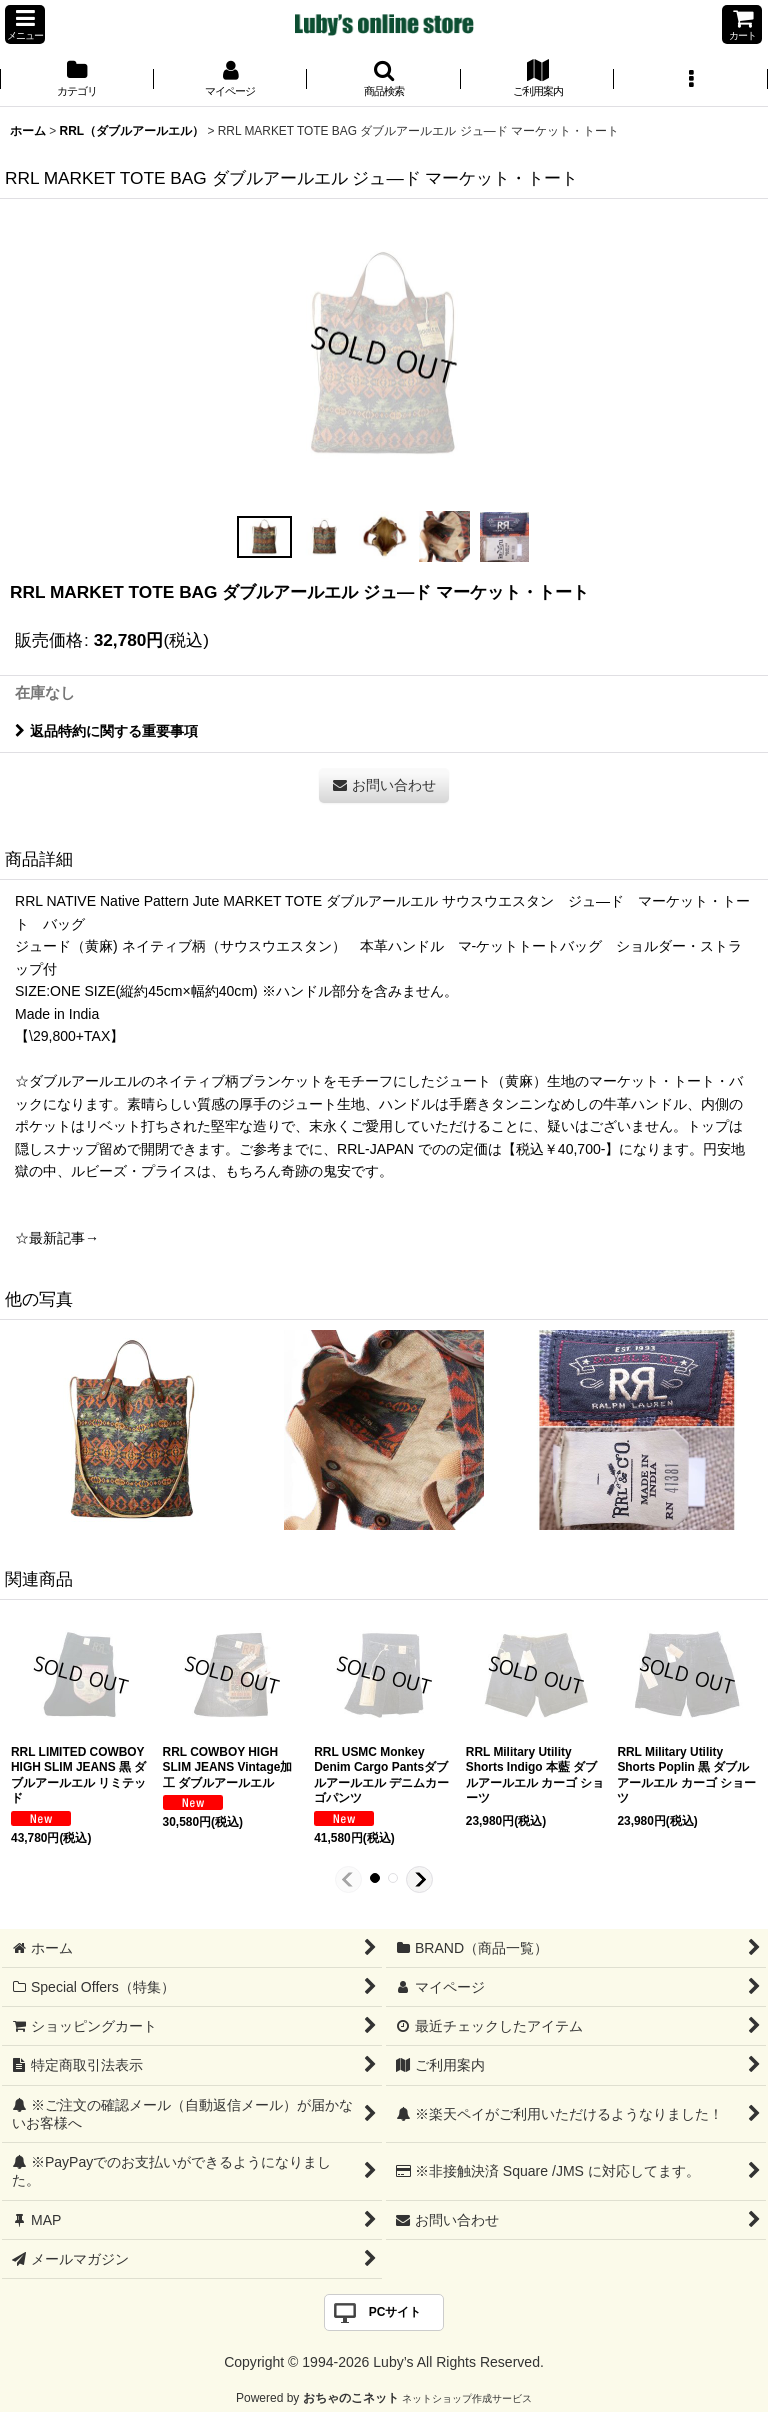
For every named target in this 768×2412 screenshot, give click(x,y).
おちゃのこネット (351, 2398)
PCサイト (395, 2312)
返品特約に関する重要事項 (106, 731)
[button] (25, 24)
